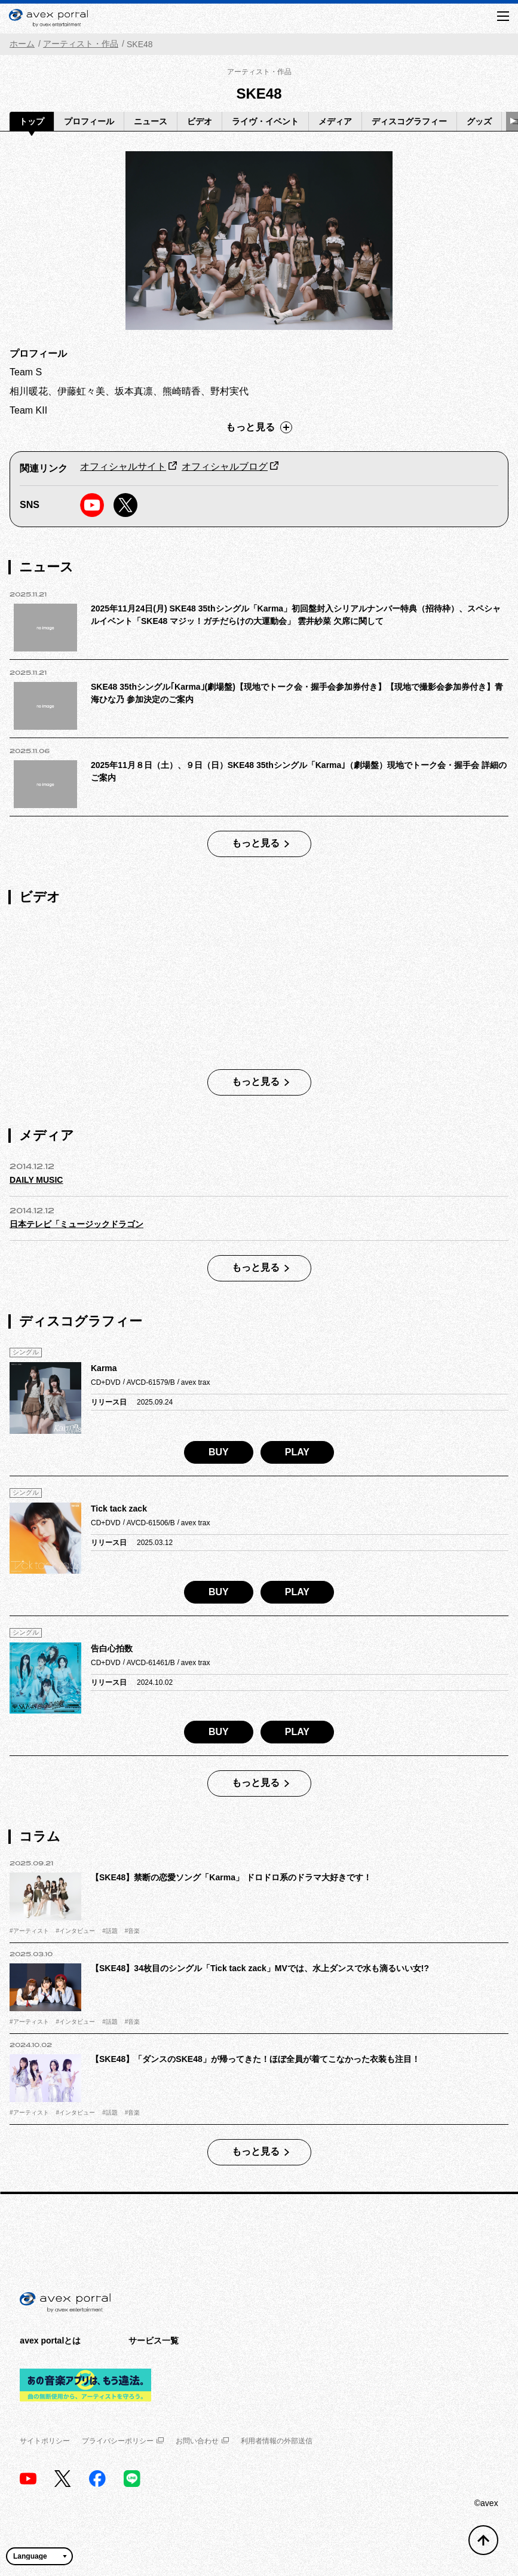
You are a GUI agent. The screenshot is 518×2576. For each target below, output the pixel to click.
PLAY (297, 1452)
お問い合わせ (202, 2441)
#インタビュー (76, 1931)
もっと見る (259, 427)
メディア (335, 121)
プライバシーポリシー (123, 2441)
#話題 (110, 1931)
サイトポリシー (45, 2441)
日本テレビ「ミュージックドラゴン (76, 1224)
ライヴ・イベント (265, 121)
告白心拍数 (112, 1648)
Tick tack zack (119, 1508)
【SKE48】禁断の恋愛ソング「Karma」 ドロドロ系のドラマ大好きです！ (231, 1877)
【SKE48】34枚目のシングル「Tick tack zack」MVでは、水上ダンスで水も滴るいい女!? (260, 1968)
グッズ (479, 121)
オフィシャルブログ (225, 466)
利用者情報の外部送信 (276, 2441)
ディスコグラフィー (409, 121)
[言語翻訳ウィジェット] (39, 2556)
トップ (31, 121)
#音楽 (132, 1931)
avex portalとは (50, 2340)
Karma (104, 1368)
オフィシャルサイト (123, 466)
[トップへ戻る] (483, 2540)
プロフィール (89, 121)
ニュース (150, 121)
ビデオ (199, 121)
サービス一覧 (153, 2340)
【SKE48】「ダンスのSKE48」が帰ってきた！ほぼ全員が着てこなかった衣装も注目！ (255, 2059)
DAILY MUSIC (36, 1180)
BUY (219, 1452)
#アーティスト (29, 1931)
